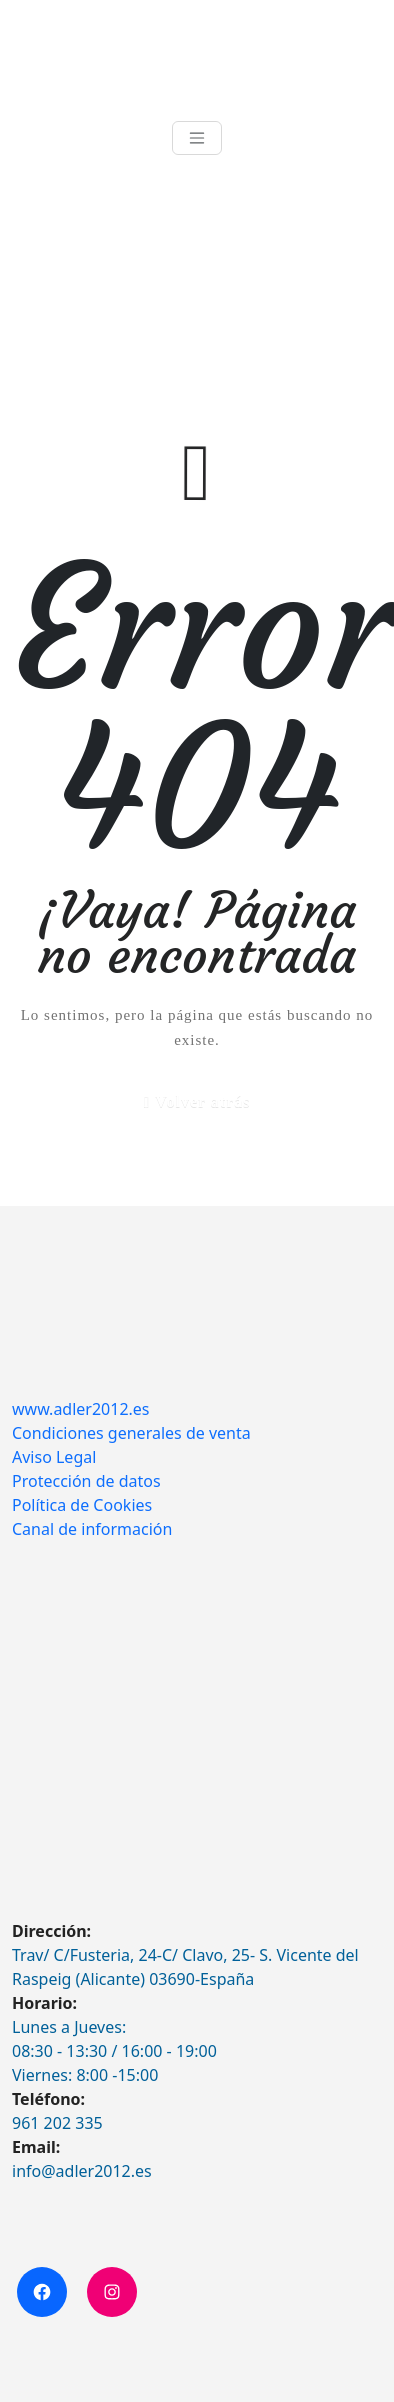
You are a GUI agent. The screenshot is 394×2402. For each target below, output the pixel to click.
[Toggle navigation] (197, 138)
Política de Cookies (82, 1505)
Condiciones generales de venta (131, 1433)
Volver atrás (202, 1101)
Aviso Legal (54, 1457)
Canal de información (92, 1529)
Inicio (29, 285)
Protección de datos (86, 1481)
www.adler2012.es (81, 1409)
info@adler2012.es (82, 2171)
